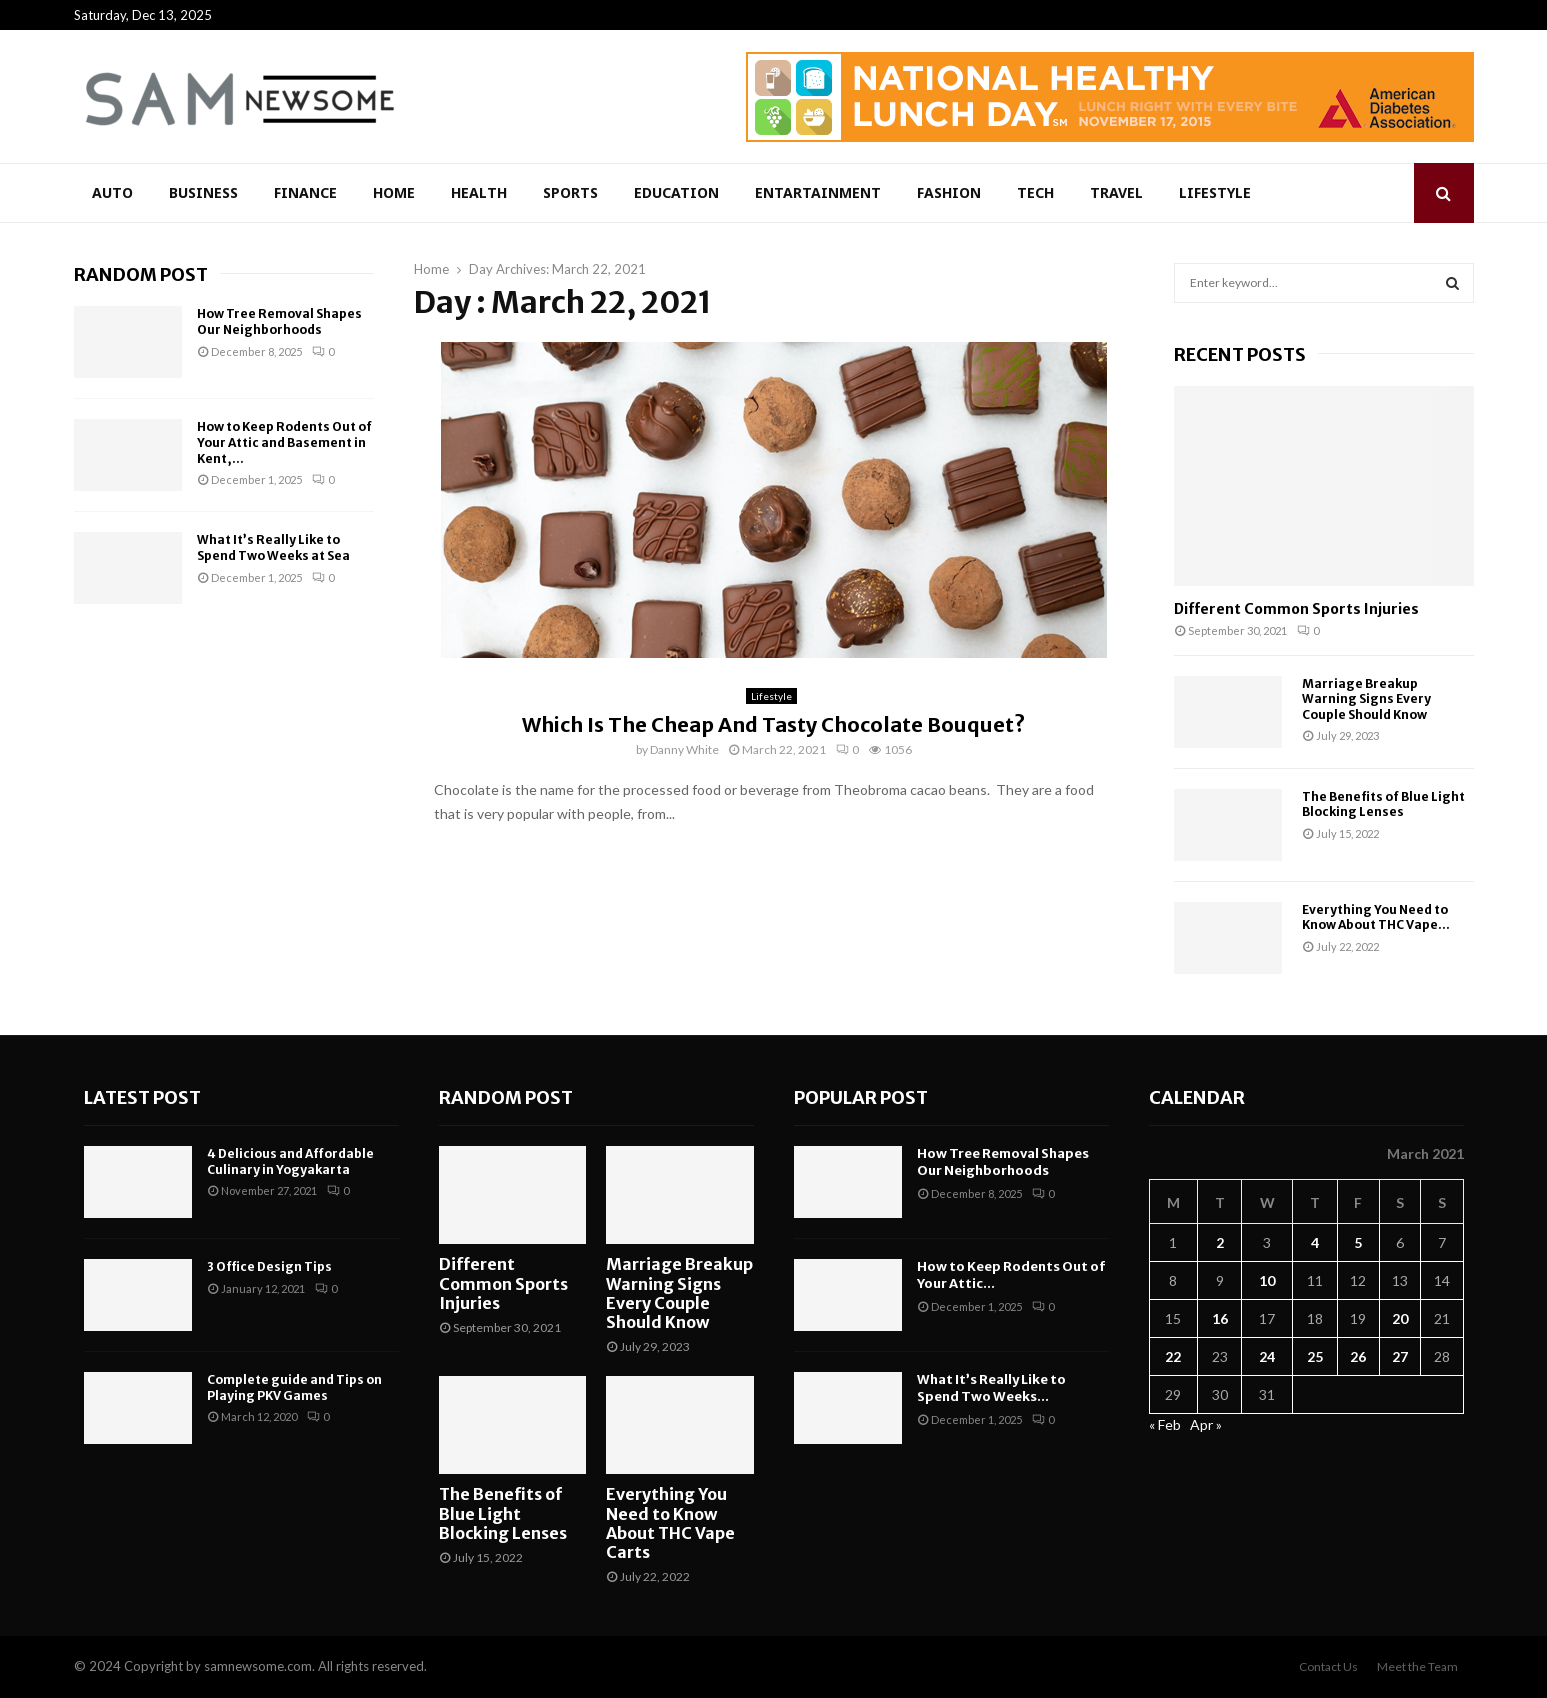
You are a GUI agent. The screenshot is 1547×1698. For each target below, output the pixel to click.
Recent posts (1240, 354)
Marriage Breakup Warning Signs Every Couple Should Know (1366, 699)
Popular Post (861, 1097)
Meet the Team (1417, 1666)
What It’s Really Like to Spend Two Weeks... (991, 1388)
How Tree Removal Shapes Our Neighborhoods (279, 321)
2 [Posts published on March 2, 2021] (1220, 1242)
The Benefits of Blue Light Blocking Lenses (1383, 804)
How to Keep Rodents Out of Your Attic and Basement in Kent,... (284, 442)
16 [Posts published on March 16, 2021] (1220, 1318)
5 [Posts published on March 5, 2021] (1358, 1242)
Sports (570, 192)
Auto (112, 192)
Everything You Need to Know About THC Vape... (1376, 917)
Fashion (949, 192)
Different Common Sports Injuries (1296, 609)
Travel (1116, 192)
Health (479, 192)
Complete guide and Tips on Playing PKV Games (294, 1387)
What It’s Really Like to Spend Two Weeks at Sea (273, 547)
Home (394, 192)
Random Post (141, 274)
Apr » (1206, 1424)
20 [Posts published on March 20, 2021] (1400, 1318)
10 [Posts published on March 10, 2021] (1267, 1280)
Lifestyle (1215, 192)
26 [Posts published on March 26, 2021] (1358, 1356)
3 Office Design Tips (269, 1266)
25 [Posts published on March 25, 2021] (1315, 1356)
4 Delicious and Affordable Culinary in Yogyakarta (290, 1161)
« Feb (1165, 1424)
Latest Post (142, 1097)
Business (203, 192)
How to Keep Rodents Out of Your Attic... (1011, 1275)
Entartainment (818, 192)
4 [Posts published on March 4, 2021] (1315, 1242)
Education (676, 192)
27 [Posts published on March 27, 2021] (1400, 1356)
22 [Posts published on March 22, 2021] (1173, 1356)
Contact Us (1328, 1666)
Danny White (684, 749)
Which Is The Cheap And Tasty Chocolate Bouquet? (773, 724)
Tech (1035, 192)
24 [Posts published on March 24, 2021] (1267, 1356)
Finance (305, 192)
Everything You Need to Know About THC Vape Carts (670, 1523)
